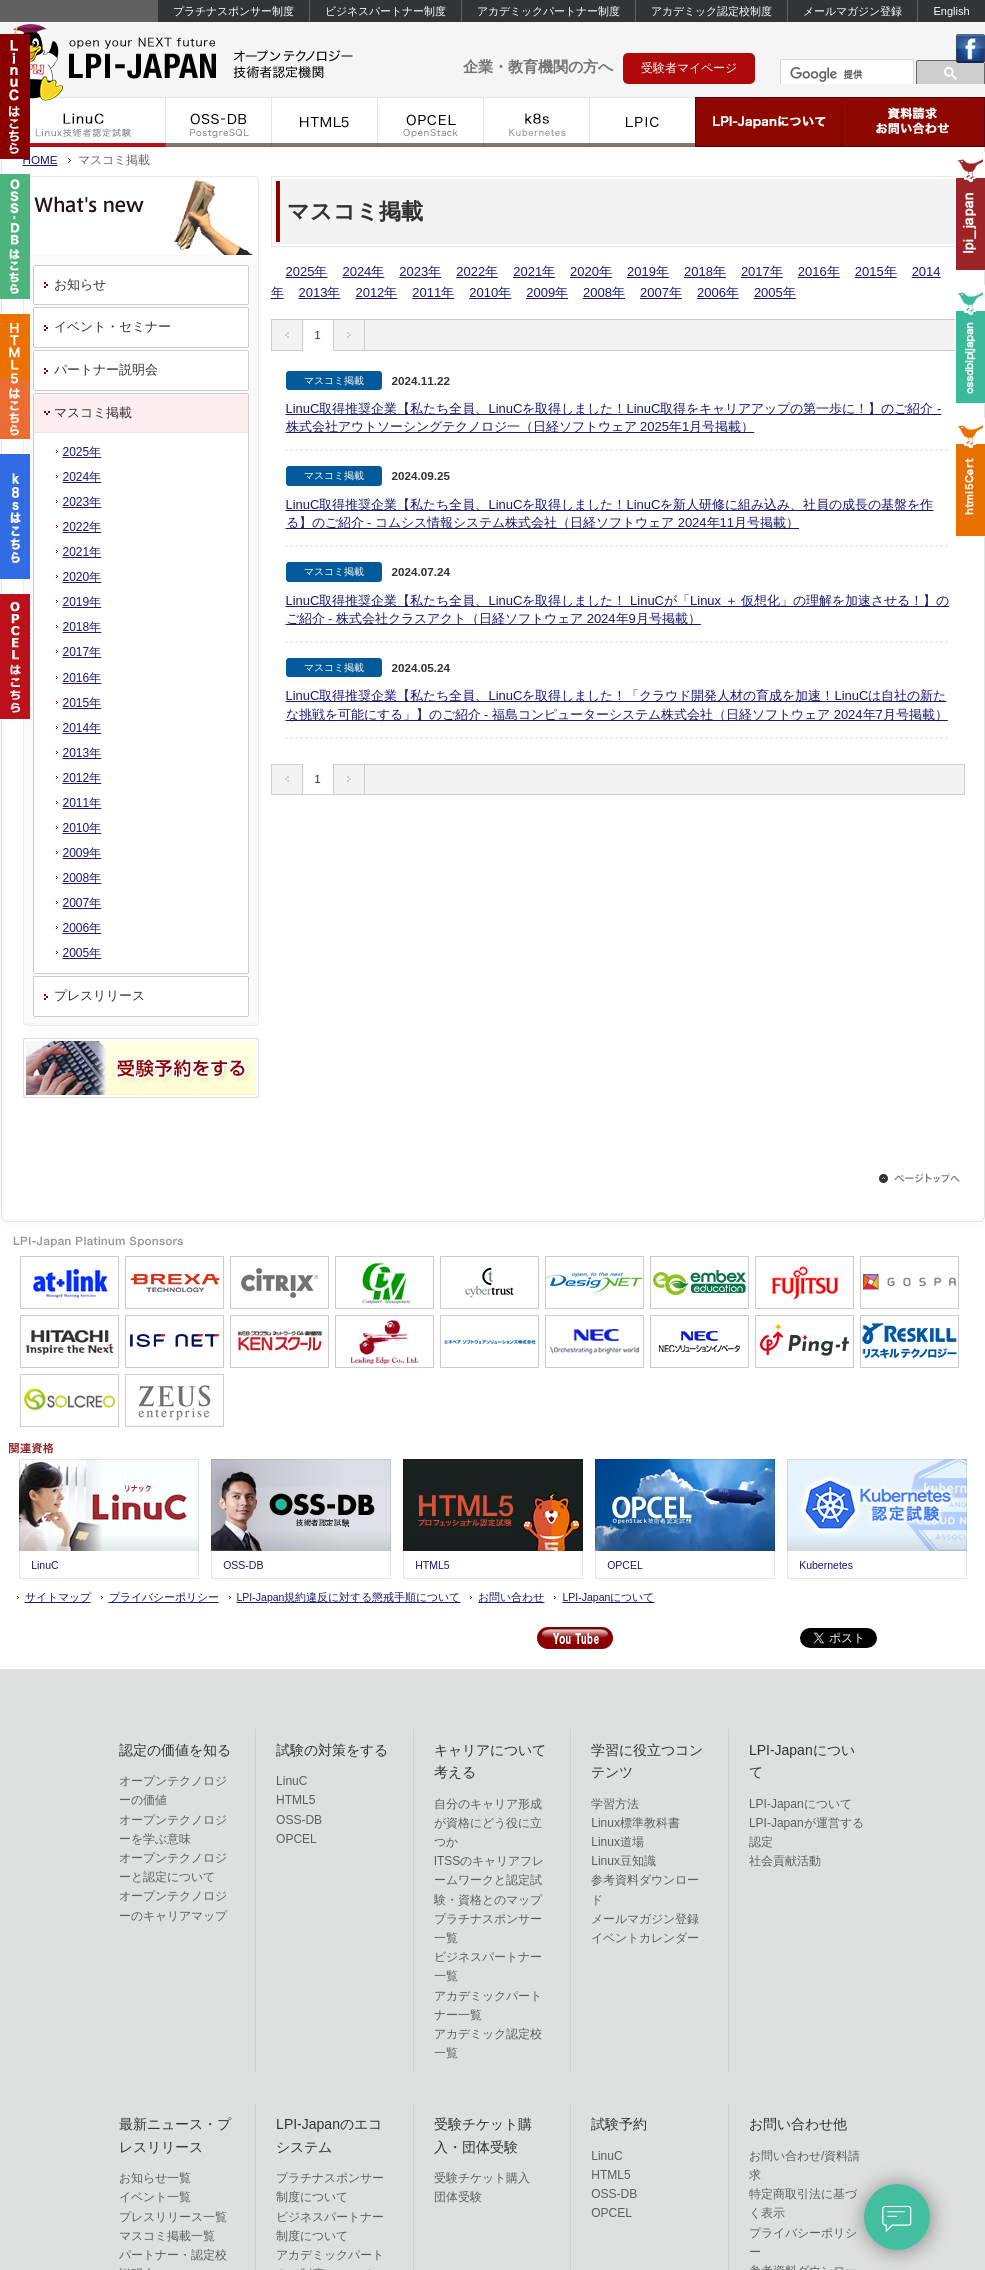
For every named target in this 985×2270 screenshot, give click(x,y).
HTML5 (325, 122)
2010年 (490, 292)
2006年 (718, 292)
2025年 (307, 271)
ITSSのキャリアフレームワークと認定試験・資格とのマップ (489, 1880)
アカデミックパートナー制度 (548, 11)
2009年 (547, 292)
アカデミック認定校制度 (711, 11)
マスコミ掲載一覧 (167, 2236)
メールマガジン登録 (852, 11)
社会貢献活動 (785, 1861)
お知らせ (80, 284)
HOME (40, 159)
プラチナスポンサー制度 (233, 11)
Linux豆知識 (623, 1861)
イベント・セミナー (112, 326)
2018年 (705, 271)
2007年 (661, 292)
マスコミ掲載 (93, 412)
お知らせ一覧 (155, 2178)
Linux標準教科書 (635, 1823)
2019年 (648, 271)
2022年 (477, 271)
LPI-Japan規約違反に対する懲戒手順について (349, 1597)
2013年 (320, 292)
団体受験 (458, 2197)
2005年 (775, 292)
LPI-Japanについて (769, 122)
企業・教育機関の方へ (538, 66)
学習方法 (615, 1804)
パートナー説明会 (106, 369)
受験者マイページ (689, 68)
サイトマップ (58, 1597)
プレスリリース (99, 995)
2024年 (363, 271)
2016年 (819, 271)
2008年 (604, 292)
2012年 (376, 292)
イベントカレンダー (645, 1938)
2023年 (420, 271)
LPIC (643, 122)
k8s (537, 122)
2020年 (591, 271)
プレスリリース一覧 (173, 2217)
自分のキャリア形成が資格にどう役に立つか (488, 1823)
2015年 (876, 271)
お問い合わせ (511, 1597)
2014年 (82, 728)
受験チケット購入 (482, 2178)
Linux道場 (617, 1842)
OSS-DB (219, 122)
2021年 (534, 271)
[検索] (845, 74)
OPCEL (431, 122)
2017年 (762, 271)
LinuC (83, 122)
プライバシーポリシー (164, 1597)
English (951, 11)
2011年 (433, 292)
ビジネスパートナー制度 (385, 11)
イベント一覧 (155, 2197)
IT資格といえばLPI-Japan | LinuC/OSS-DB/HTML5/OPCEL (211, 58)
